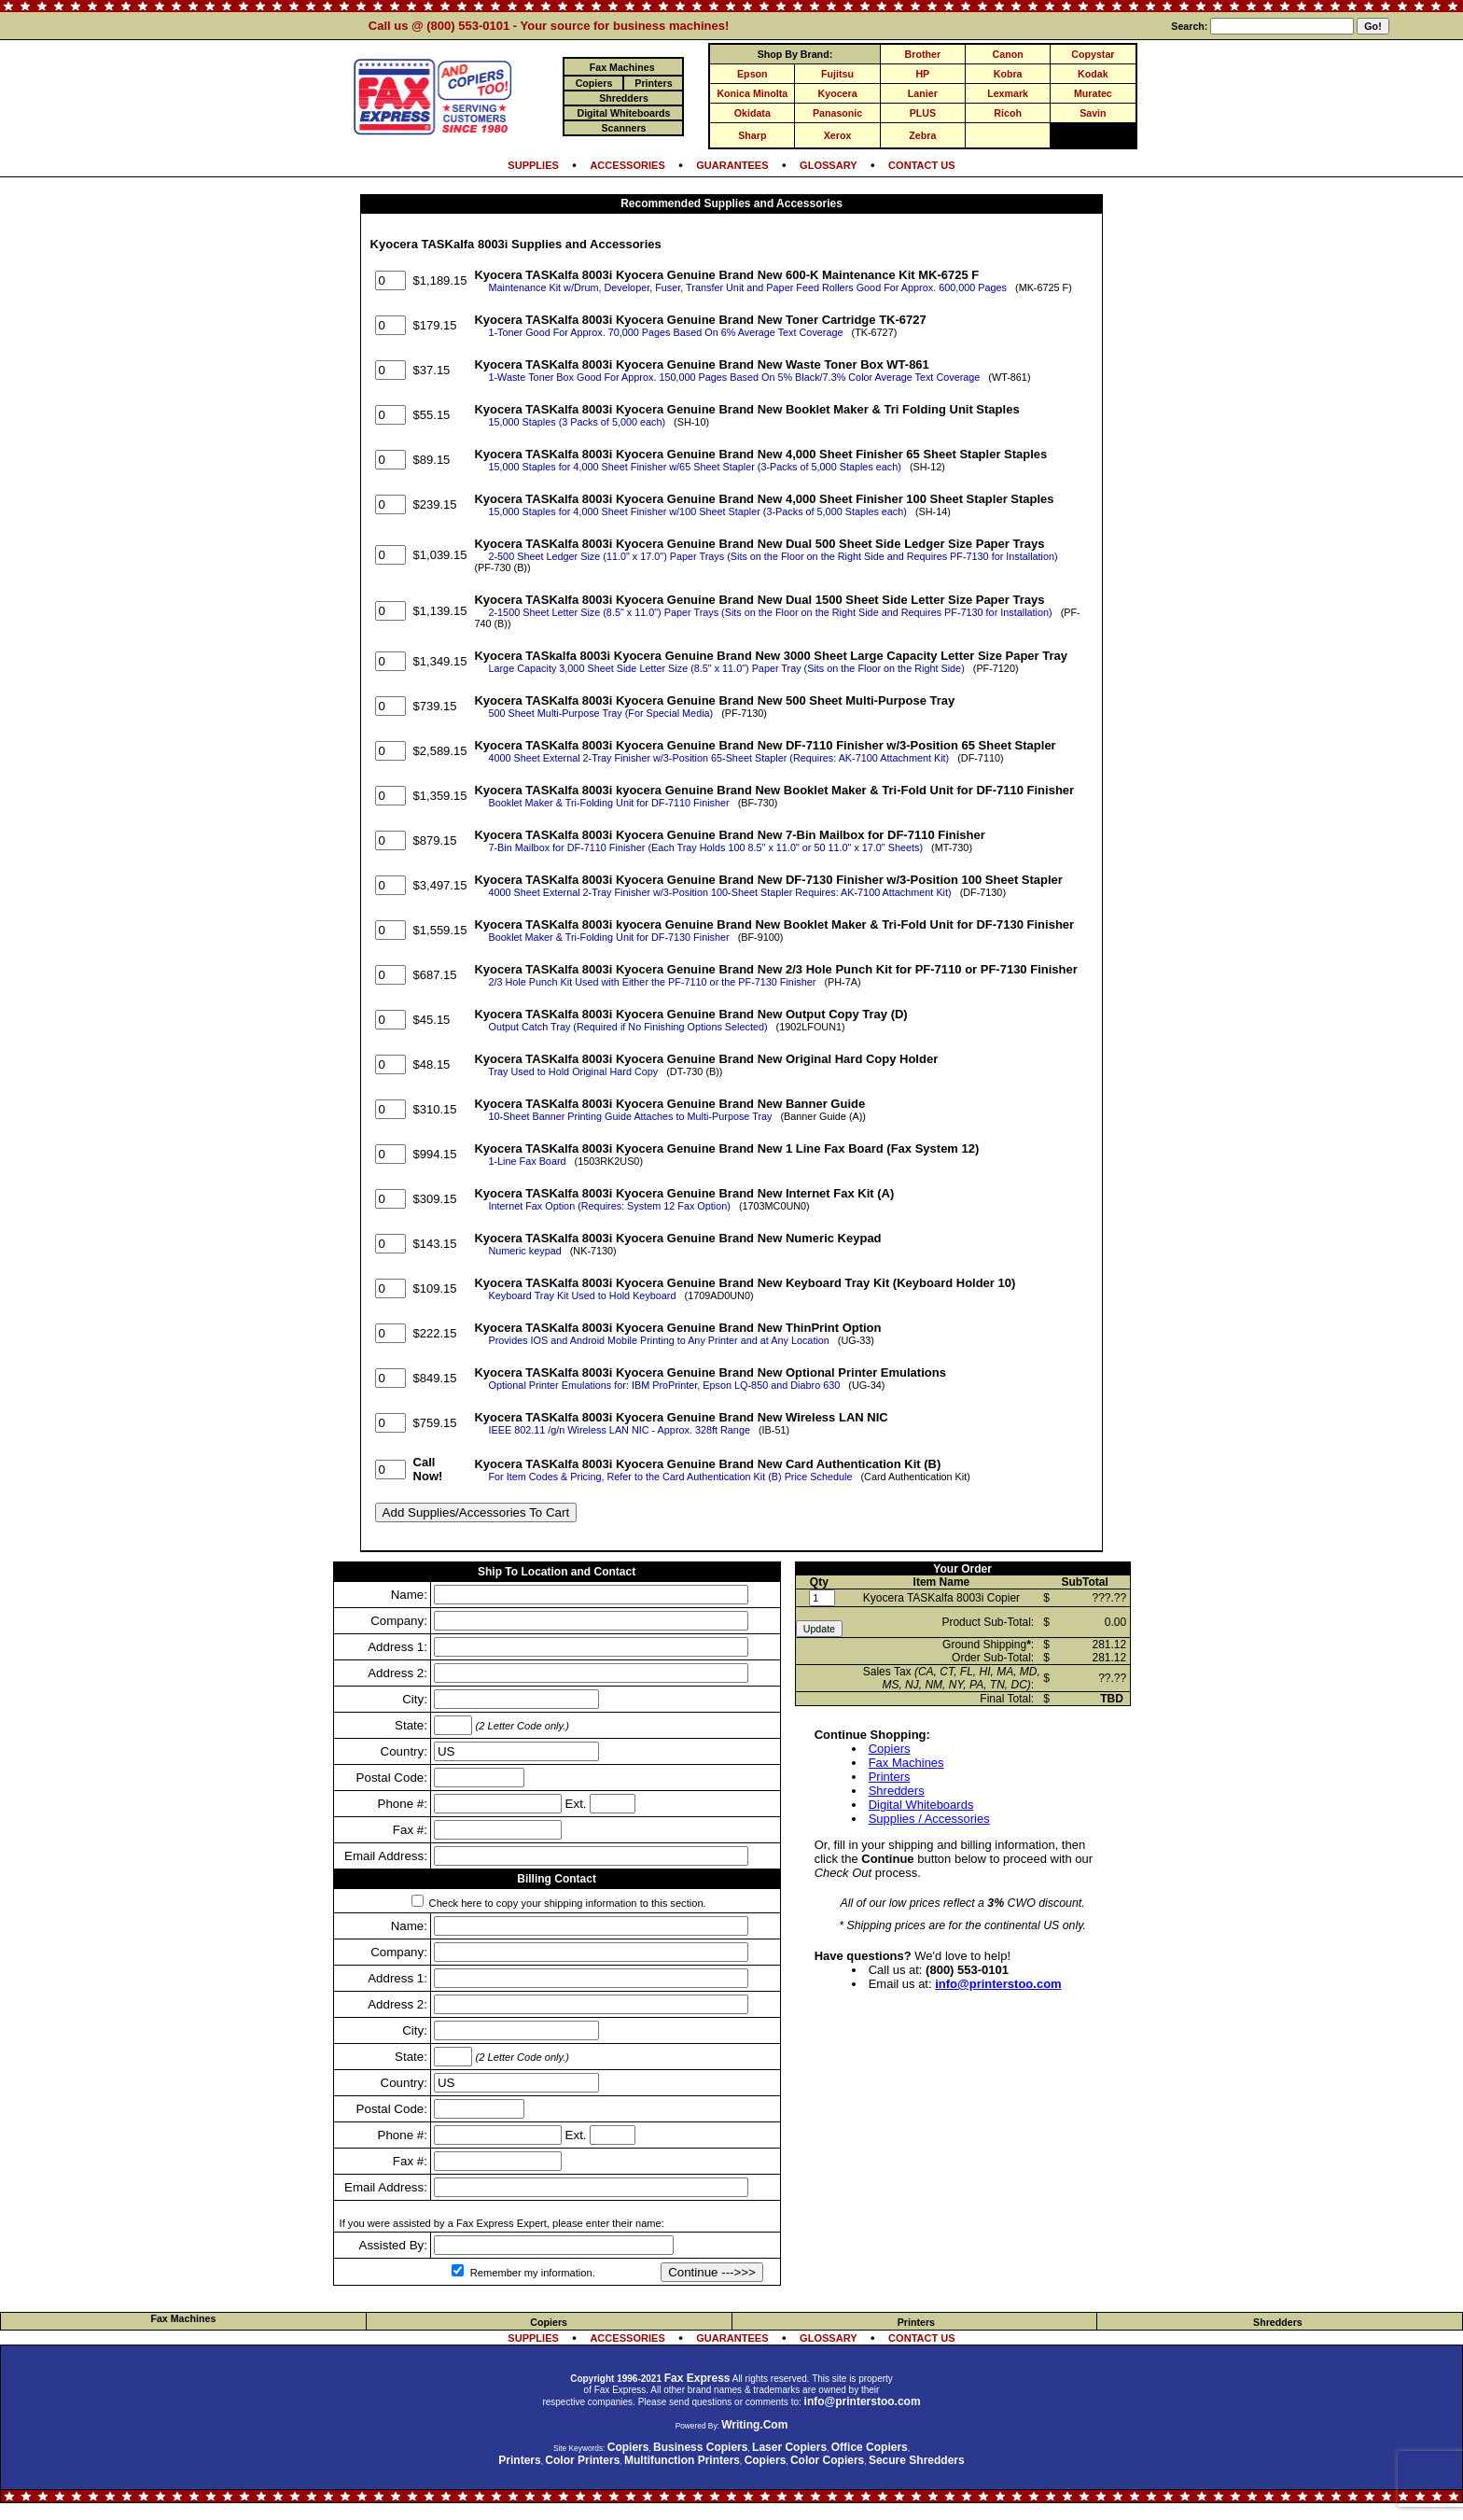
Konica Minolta (752, 93)
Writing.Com (754, 2424)
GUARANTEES (732, 165)
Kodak (1093, 73)
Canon (1008, 54)
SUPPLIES (533, 165)
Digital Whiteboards (921, 1805)
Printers (890, 1777)
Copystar (1092, 54)
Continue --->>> (712, 2272)
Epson (752, 73)
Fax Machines (906, 1763)
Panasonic (837, 113)
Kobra (1008, 73)
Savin (1093, 113)
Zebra (922, 135)
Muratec (1093, 93)
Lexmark (1007, 93)
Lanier (923, 93)
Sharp (752, 135)
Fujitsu (837, 73)
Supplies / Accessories (929, 1819)
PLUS (923, 113)
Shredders (897, 1791)
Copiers (890, 1749)
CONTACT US (921, 165)
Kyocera (837, 93)
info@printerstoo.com (998, 1984)
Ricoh (1008, 113)
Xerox (838, 135)
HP (922, 73)
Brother (922, 54)
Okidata (752, 113)
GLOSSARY (828, 165)
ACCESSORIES (627, 165)
